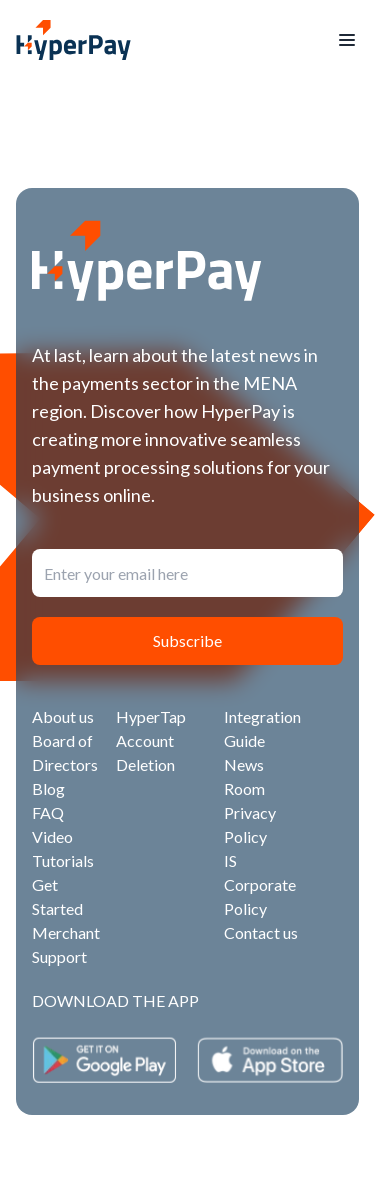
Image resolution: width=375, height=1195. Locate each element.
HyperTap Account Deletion (151, 740)
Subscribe (187, 640)
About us (63, 716)
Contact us (261, 932)
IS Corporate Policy (260, 884)
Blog (48, 788)
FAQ (48, 812)
